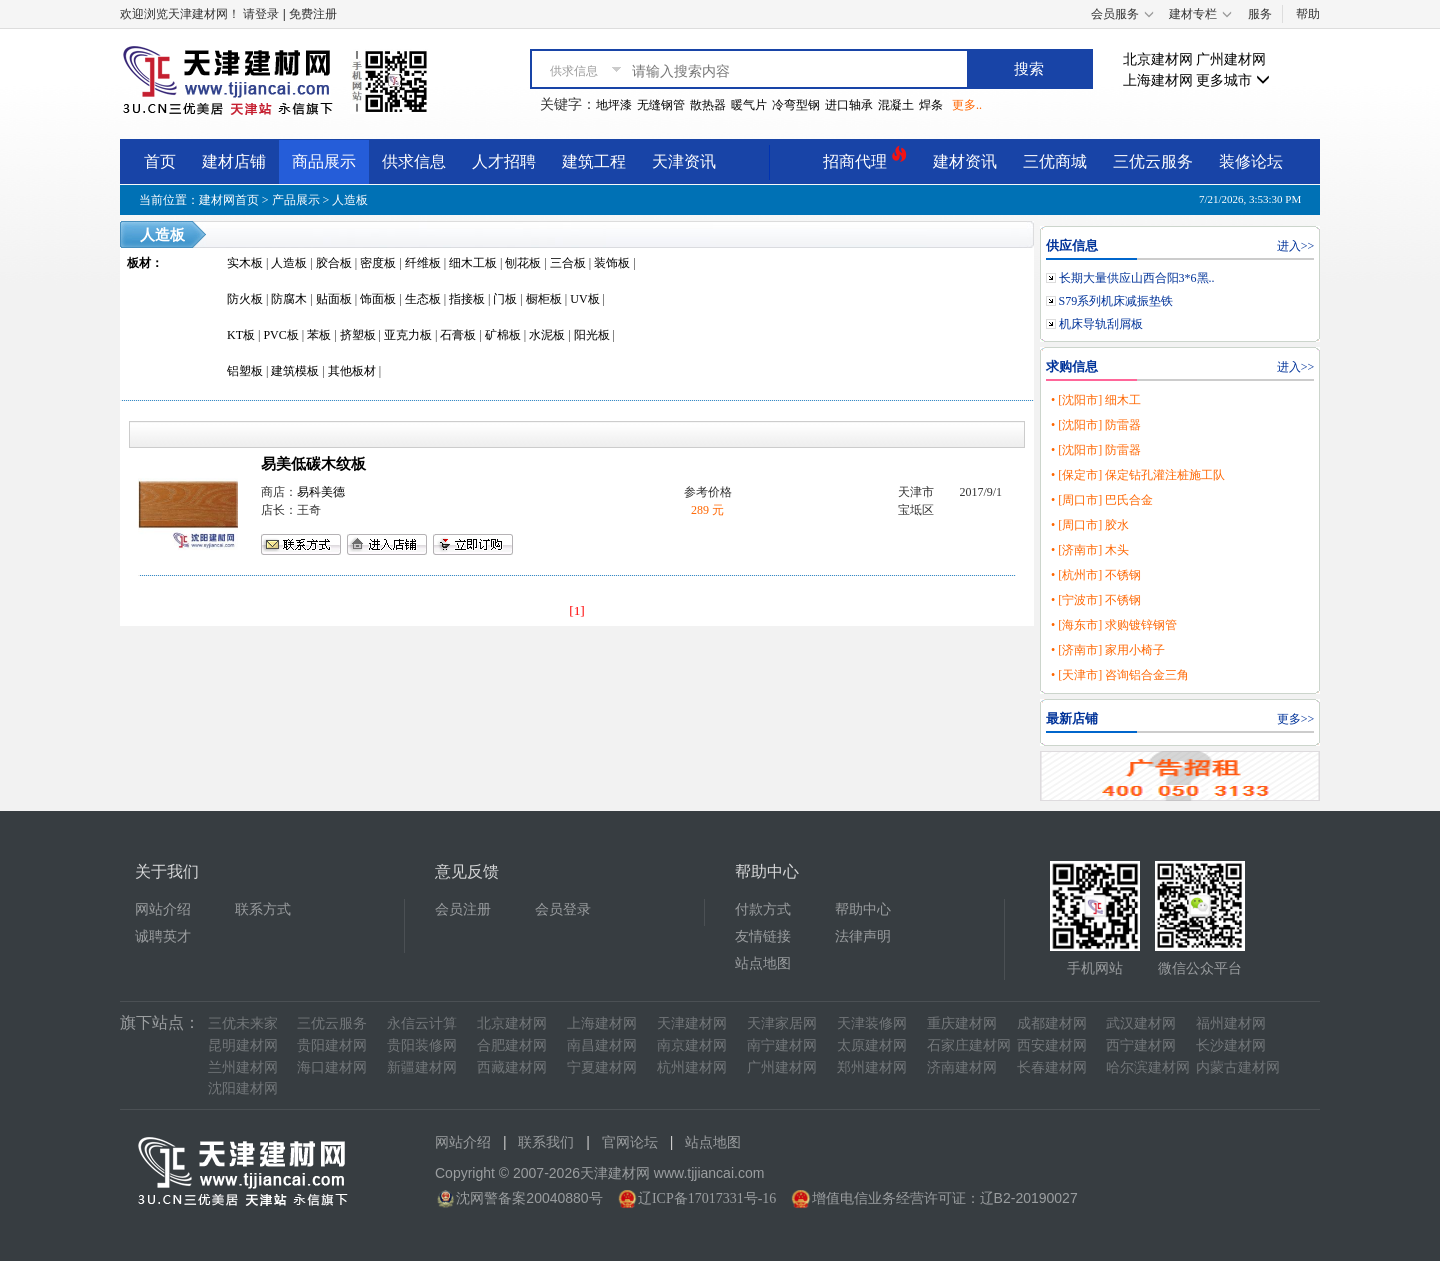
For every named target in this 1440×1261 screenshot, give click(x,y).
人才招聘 (504, 161)
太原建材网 (872, 1045)
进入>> (1296, 246)
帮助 (1308, 14)
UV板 (584, 299)
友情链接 (763, 936)
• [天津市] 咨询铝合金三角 (1120, 675)
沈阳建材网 (243, 1088)
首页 (160, 161)
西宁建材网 (1141, 1045)
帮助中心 (863, 909)
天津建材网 (692, 1023)
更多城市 (1233, 80)
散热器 (708, 105)
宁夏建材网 (602, 1067)
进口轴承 (849, 105)
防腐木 (289, 299)
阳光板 (592, 335)
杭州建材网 (692, 1067)
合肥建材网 (512, 1045)
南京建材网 (692, 1045)
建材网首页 (229, 200)
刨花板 (523, 263)
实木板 (245, 263)
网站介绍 (163, 909)
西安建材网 (1052, 1045)
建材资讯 (965, 161)
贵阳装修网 (422, 1045)
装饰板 (612, 263)
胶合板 (334, 263)
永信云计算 (422, 1023)
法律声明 (863, 936)
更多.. (967, 105)
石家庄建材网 (969, 1045)
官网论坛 (630, 1142)
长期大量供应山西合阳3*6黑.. (1137, 278)
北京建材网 (1158, 59)
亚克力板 (408, 335)
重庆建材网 (962, 1023)
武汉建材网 (1141, 1023)
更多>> (1296, 719)
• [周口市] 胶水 (1090, 525)
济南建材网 (962, 1067)
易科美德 (321, 492)
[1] (577, 610)
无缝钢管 (661, 105)
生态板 (423, 299)
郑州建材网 (872, 1067)
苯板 (319, 335)
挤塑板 (358, 335)
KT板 (241, 335)
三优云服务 (1153, 161)
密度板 (378, 263)
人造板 (350, 200)
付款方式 (763, 909)
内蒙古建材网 (1238, 1067)
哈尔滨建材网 (1148, 1067)
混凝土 (896, 105)
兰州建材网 (243, 1067)
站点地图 (763, 963)
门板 (505, 299)
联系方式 (263, 909)
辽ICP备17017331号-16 (707, 1198)
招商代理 (865, 158)
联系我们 (546, 1142)
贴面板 (334, 299)
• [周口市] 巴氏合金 (1102, 500)
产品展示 (296, 200)
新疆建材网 (422, 1067)
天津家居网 (782, 1023)
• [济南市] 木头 (1090, 550)
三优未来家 (243, 1023)
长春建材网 (1052, 1067)
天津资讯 (684, 161)
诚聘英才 (163, 936)
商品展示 (324, 161)
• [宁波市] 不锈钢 (1096, 600)
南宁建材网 (782, 1045)
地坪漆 (614, 105)
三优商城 (1055, 161)
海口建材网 (332, 1067)
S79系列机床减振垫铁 (1116, 301)
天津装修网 (872, 1023)
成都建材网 (1052, 1023)
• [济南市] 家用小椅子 (1108, 650)
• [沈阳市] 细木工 (1096, 400)
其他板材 (352, 371)
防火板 (245, 299)
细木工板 (473, 263)
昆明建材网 (243, 1045)
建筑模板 (295, 371)
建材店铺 (234, 161)
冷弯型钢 (796, 105)
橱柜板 (544, 299)
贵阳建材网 (332, 1045)
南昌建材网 (602, 1045)
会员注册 (463, 909)
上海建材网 (1158, 80)
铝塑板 (245, 371)
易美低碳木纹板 (313, 464)
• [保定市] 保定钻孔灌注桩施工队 (1138, 475)
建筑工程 (594, 161)
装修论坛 (1251, 161)
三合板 (568, 263)
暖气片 (749, 105)
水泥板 (547, 335)
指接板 (467, 299)
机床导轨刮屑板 (1101, 324)
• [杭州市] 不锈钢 (1096, 575)
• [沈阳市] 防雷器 (1096, 425)
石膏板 (458, 335)
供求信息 (414, 161)
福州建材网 (1231, 1023)
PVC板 (280, 335)
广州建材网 (1231, 59)
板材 (139, 263)
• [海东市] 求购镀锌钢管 (1114, 625)
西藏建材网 (512, 1067)
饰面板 (378, 299)
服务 (1260, 14)
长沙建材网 (1231, 1045)
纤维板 (423, 263)
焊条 (931, 105)
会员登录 (563, 909)
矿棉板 (503, 335)
